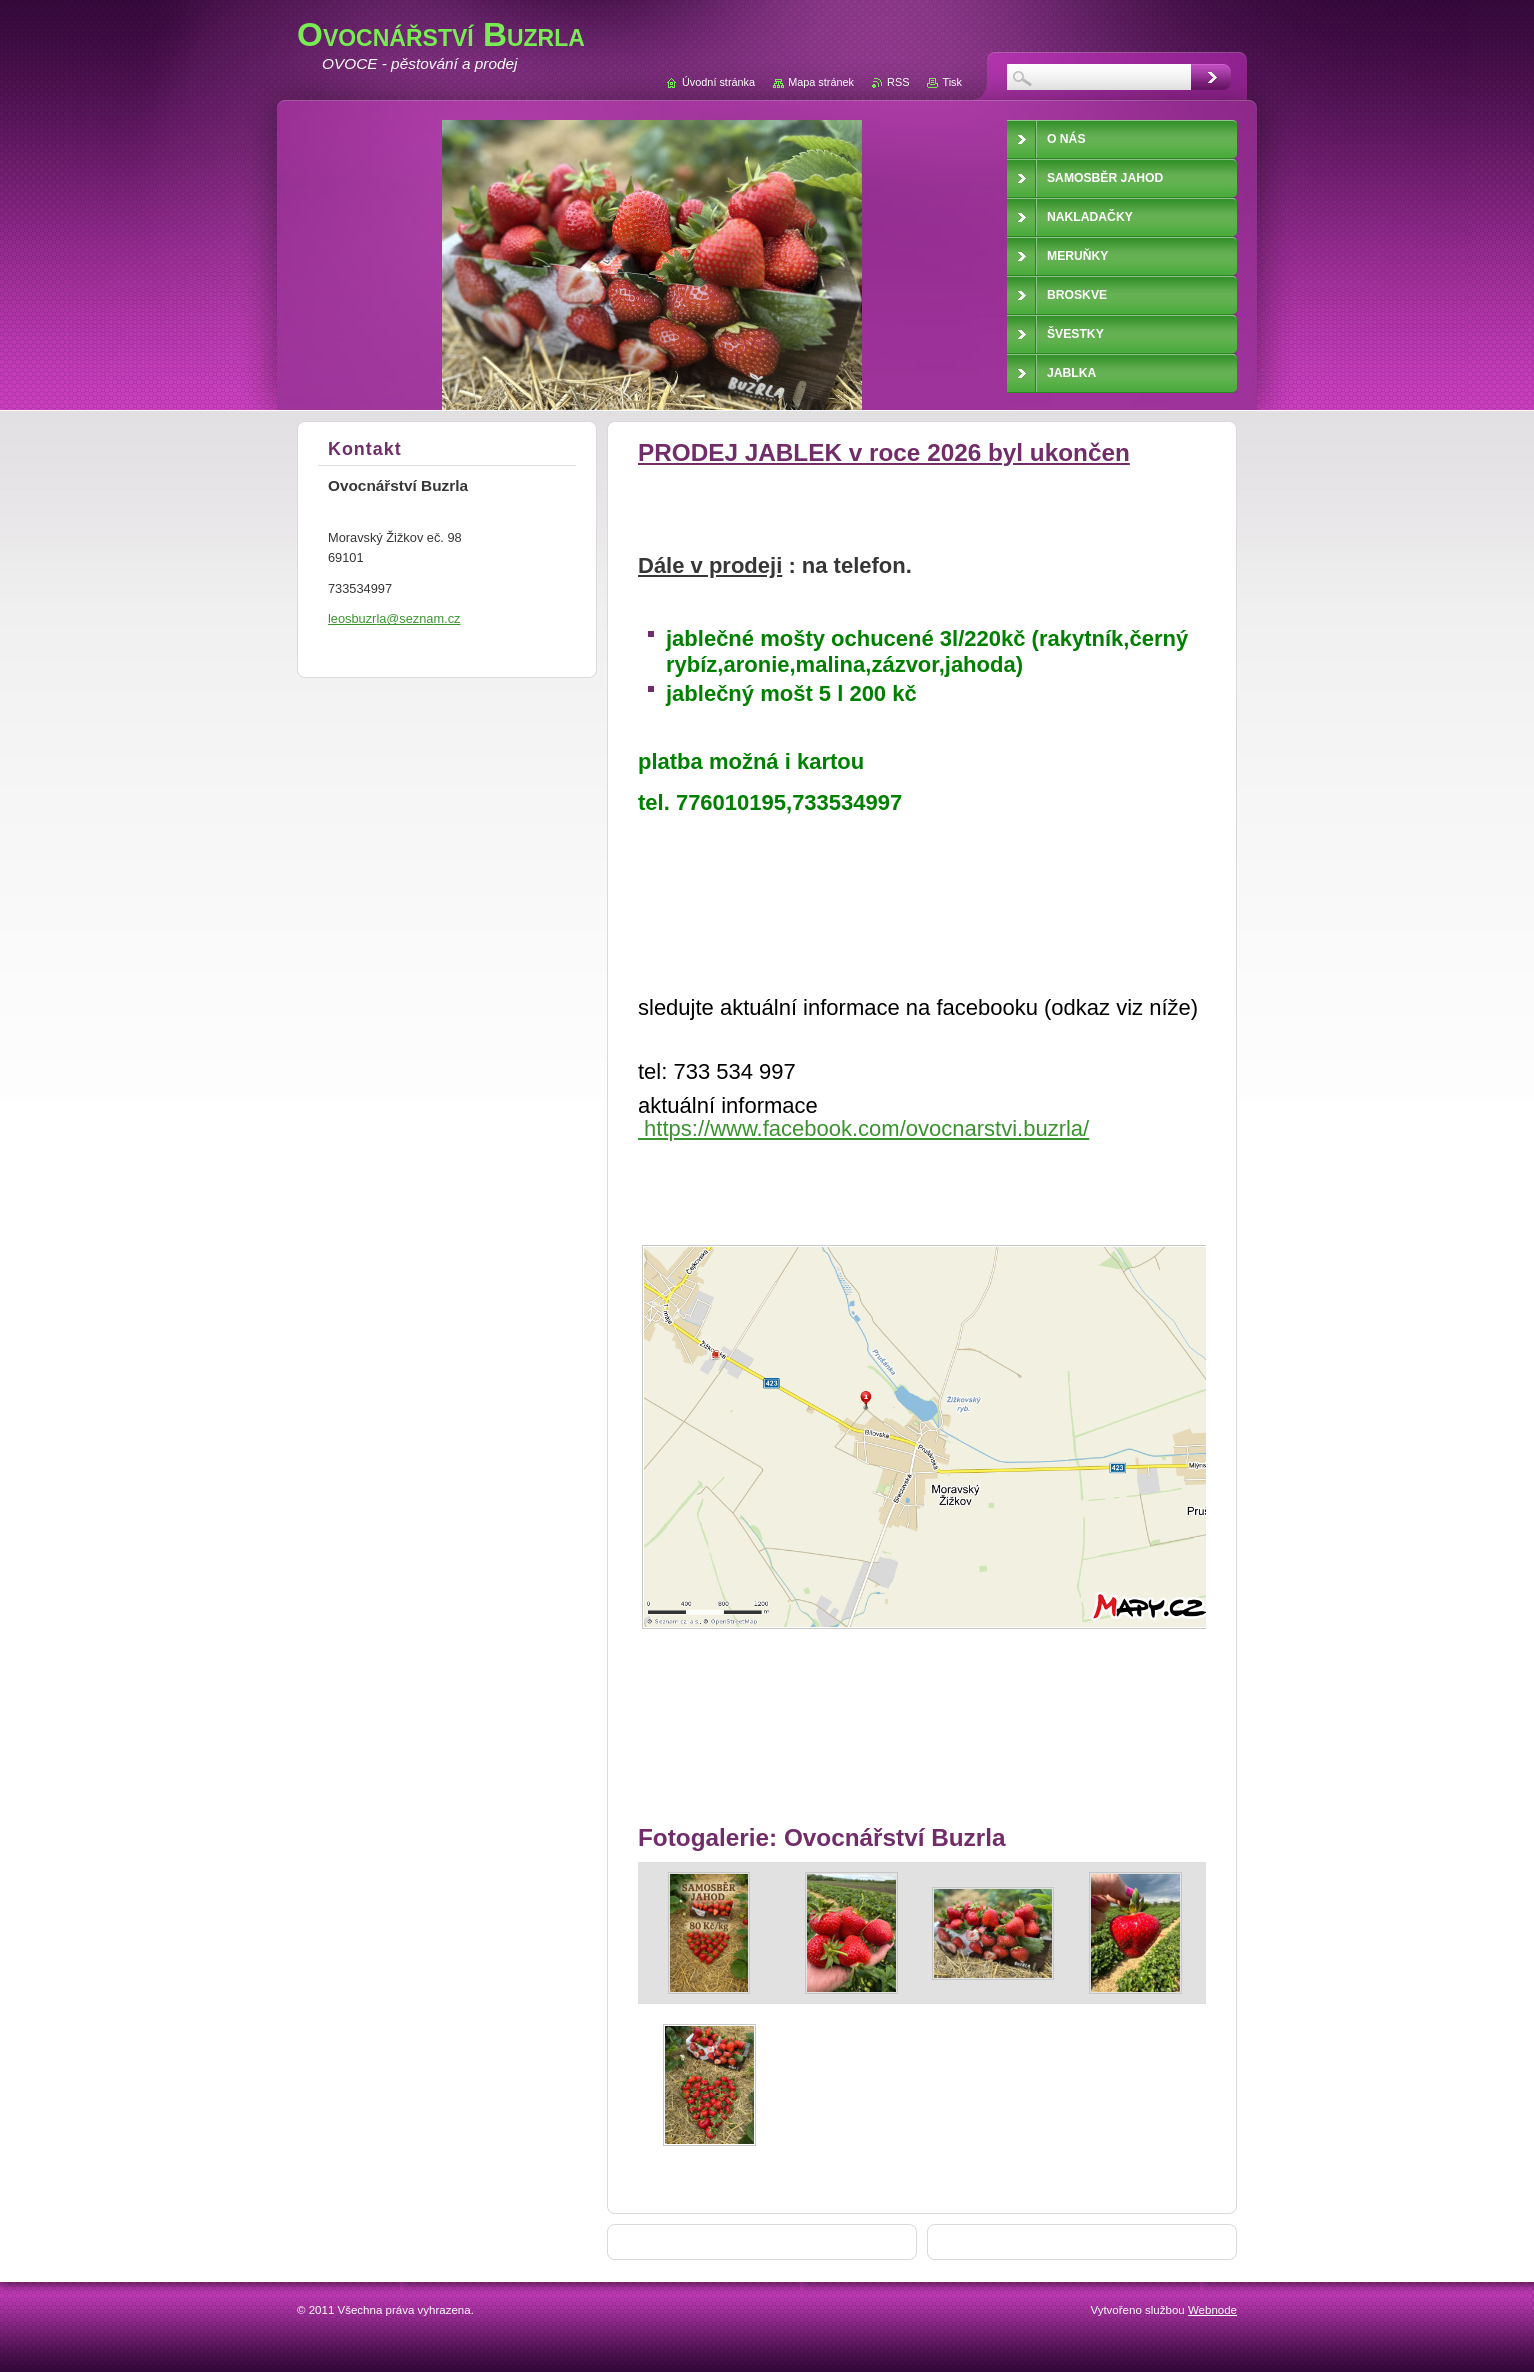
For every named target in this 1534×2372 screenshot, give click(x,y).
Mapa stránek (821, 82)
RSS (898, 82)
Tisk (952, 82)
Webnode (1212, 2310)
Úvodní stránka (718, 82)
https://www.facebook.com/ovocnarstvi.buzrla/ (863, 1128)
